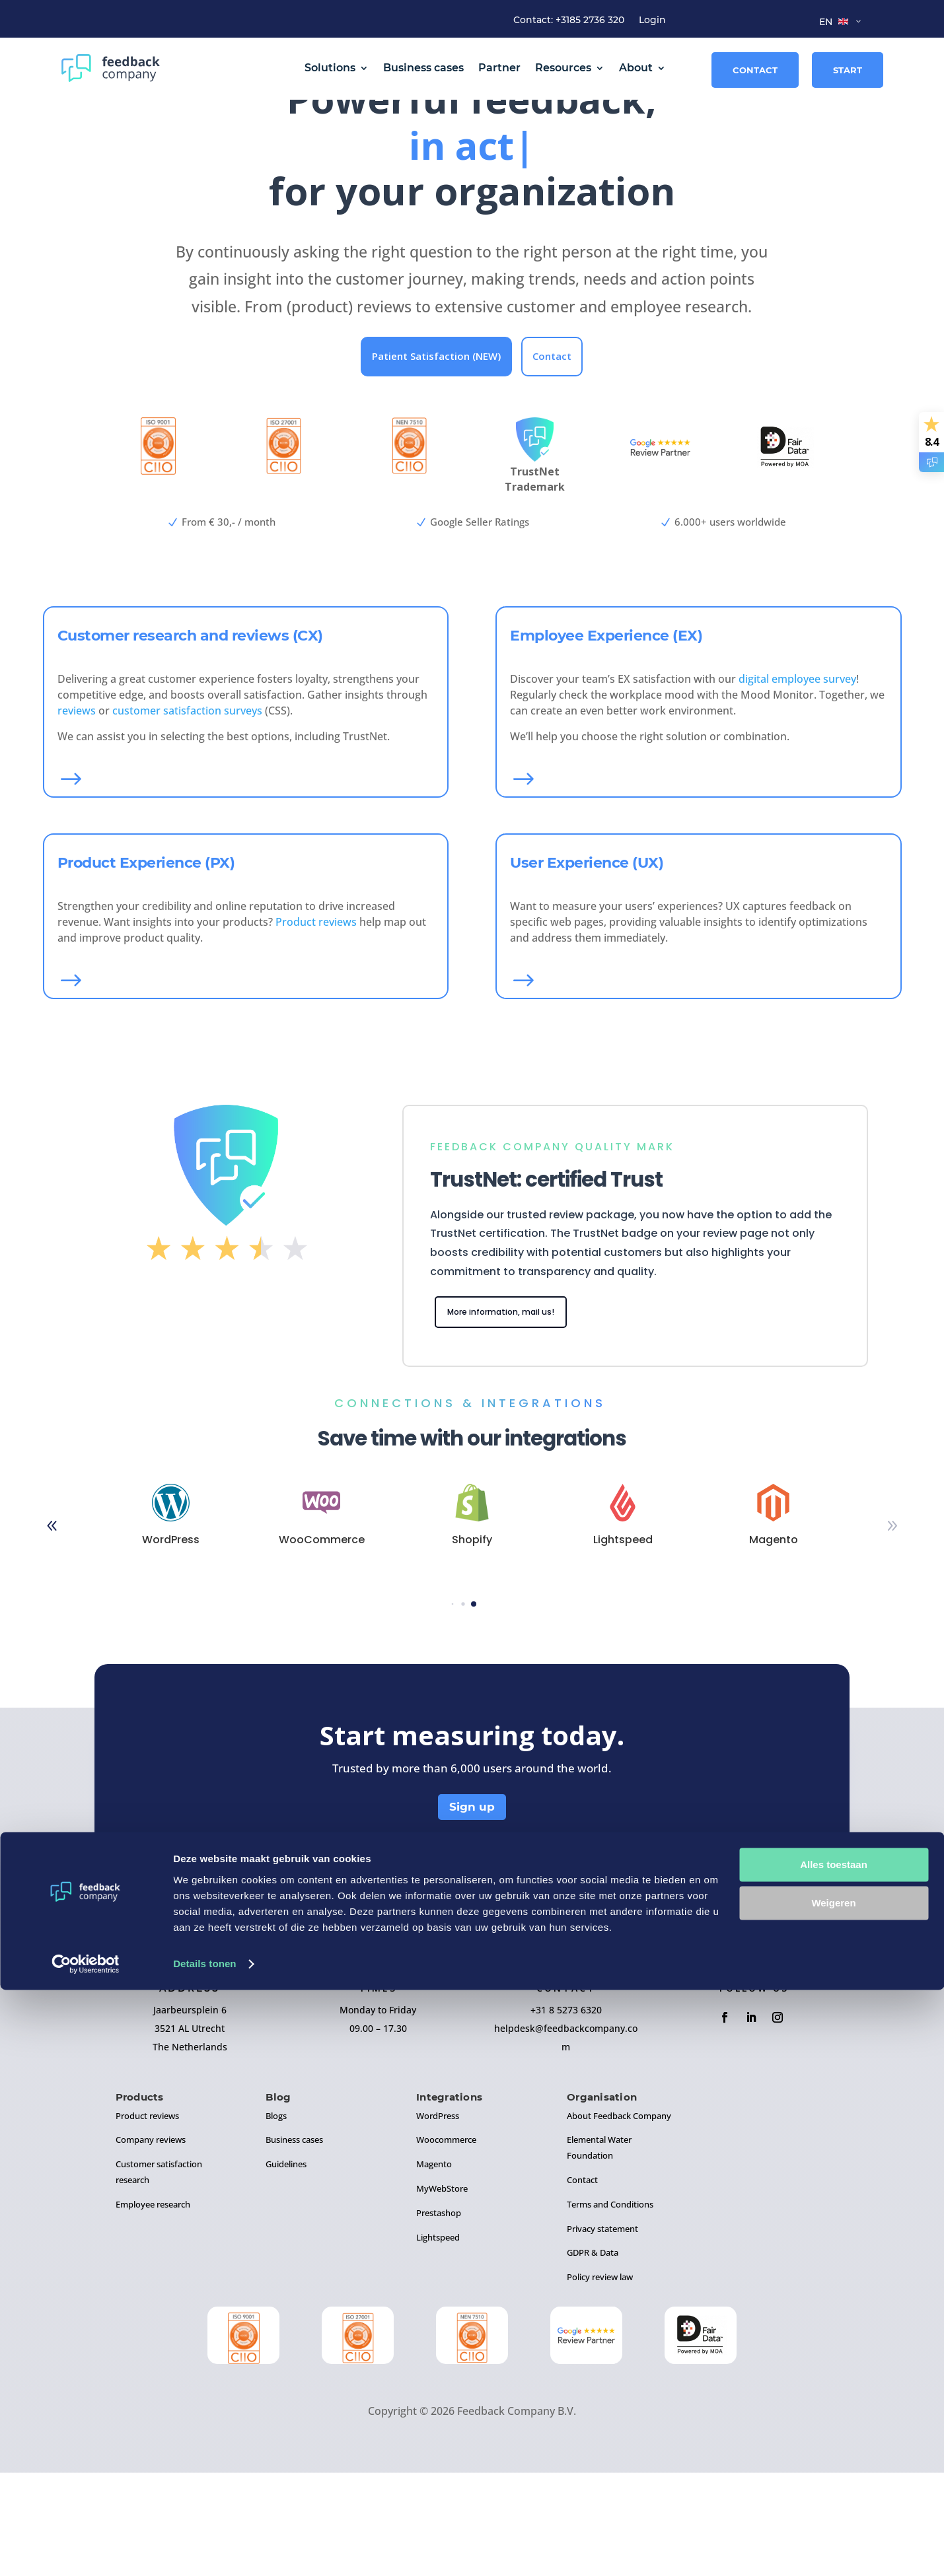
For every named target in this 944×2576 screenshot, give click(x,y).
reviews (76, 810)
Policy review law (600, 2380)
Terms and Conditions (610, 2307)
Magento (434, 2267)
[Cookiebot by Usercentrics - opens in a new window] (85, 2550)
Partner (499, 67)
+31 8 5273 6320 (566, 2112)
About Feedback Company (619, 2219)
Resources (563, 67)
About (636, 67)
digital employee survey (797, 778)
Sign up (472, 1909)
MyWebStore (442, 2291)
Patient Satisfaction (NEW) (436, 455)
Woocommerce (446, 2242)
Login (652, 20)
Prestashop (438, 2316)
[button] (892, 1629)
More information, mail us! (515, 1413)
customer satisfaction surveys (187, 810)
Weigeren (833, 2489)
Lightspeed (438, 2340)
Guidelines (286, 2267)
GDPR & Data (592, 2355)
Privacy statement (602, 2332)
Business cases (423, 67)
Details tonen (204, 2550)
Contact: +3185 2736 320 (568, 20)
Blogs (276, 2219)
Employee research (153, 2307)
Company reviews (151, 2242)
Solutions (330, 67)
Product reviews (316, 1021)
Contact (755, 70)
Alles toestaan (833, 2450)
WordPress (437, 2219)
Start (847, 70)
